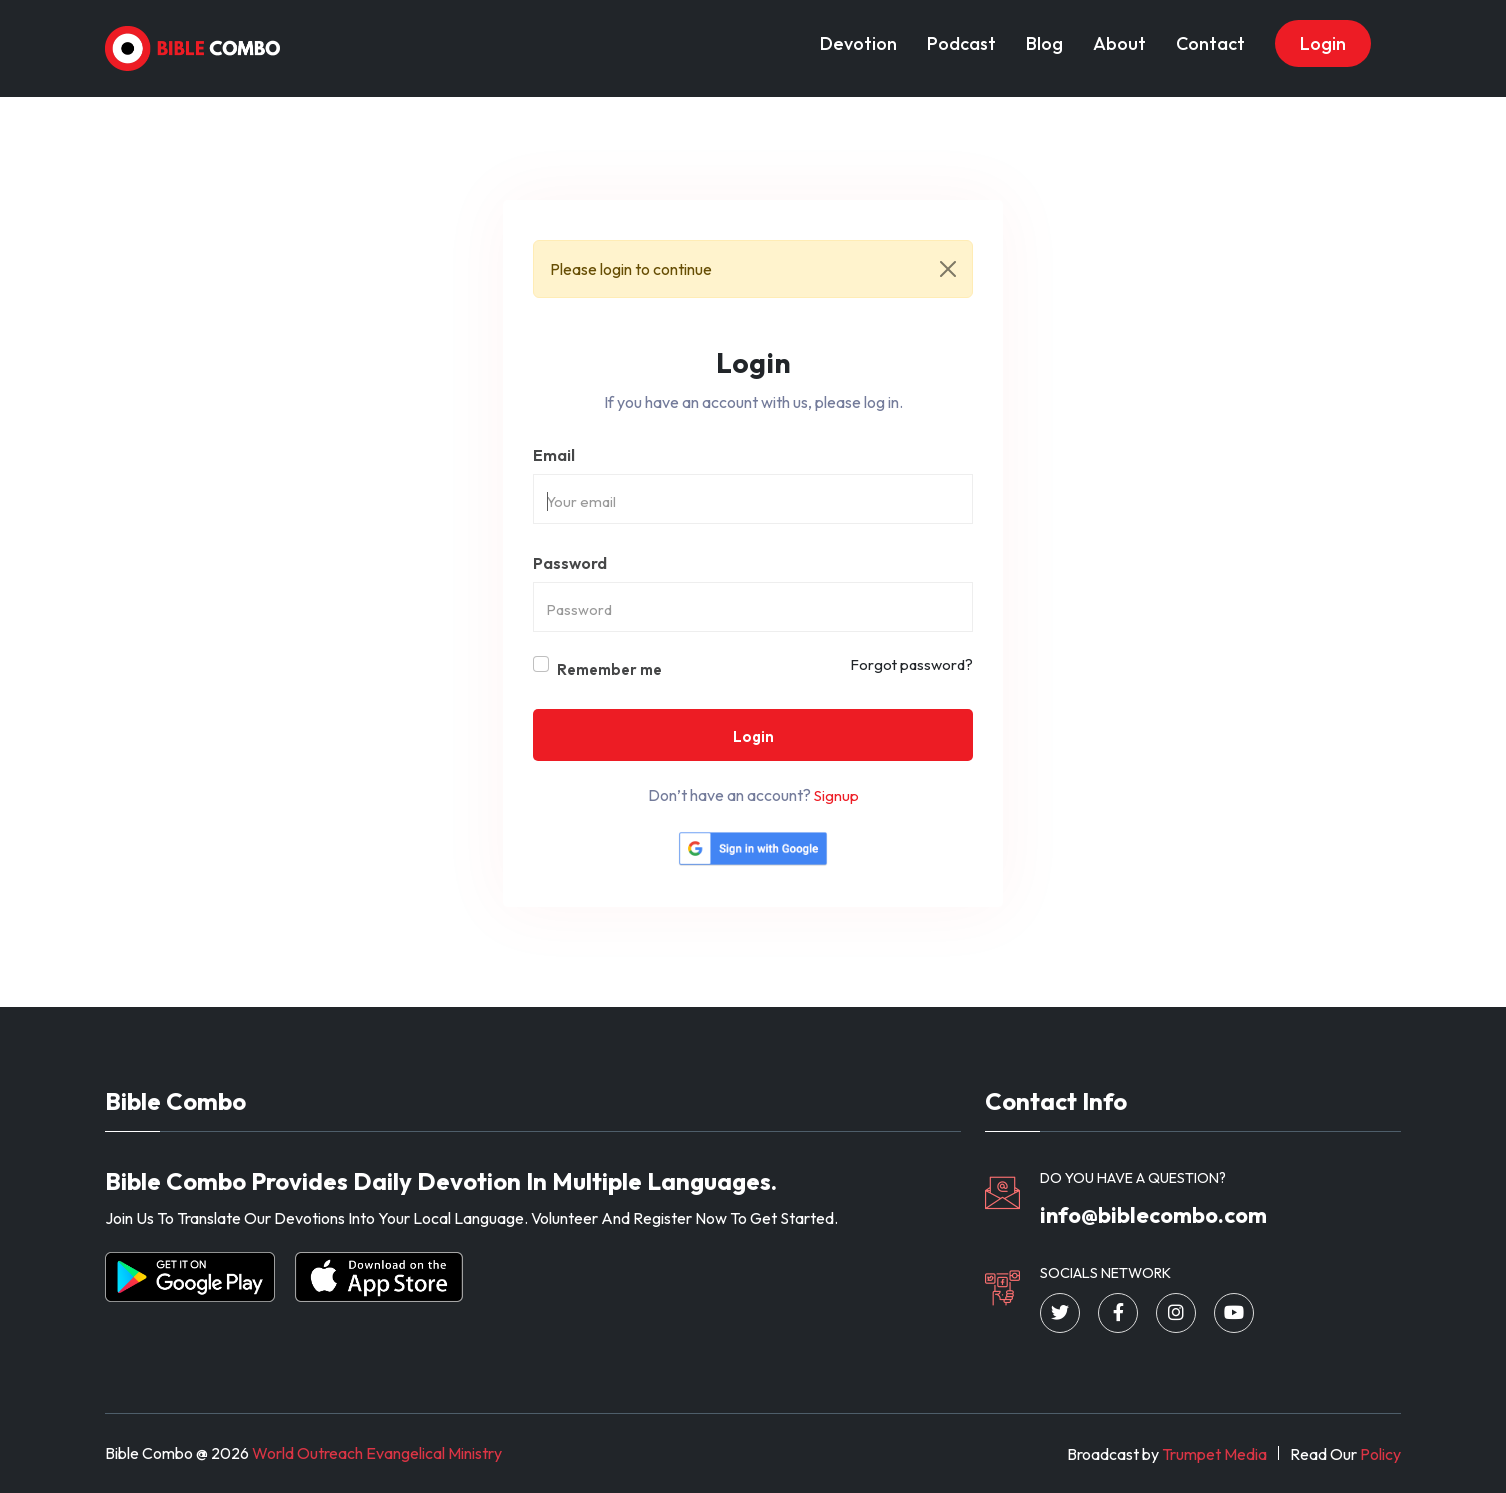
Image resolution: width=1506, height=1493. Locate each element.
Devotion (858, 43)
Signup (836, 795)
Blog (1044, 43)
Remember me (609, 669)
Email (554, 455)
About (1119, 43)
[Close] (948, 269)
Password (570, 563)
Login (1323, 43)
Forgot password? (911, 664)
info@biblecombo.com (1153, 1215)
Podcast (961, 43)
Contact (1210, 43)
